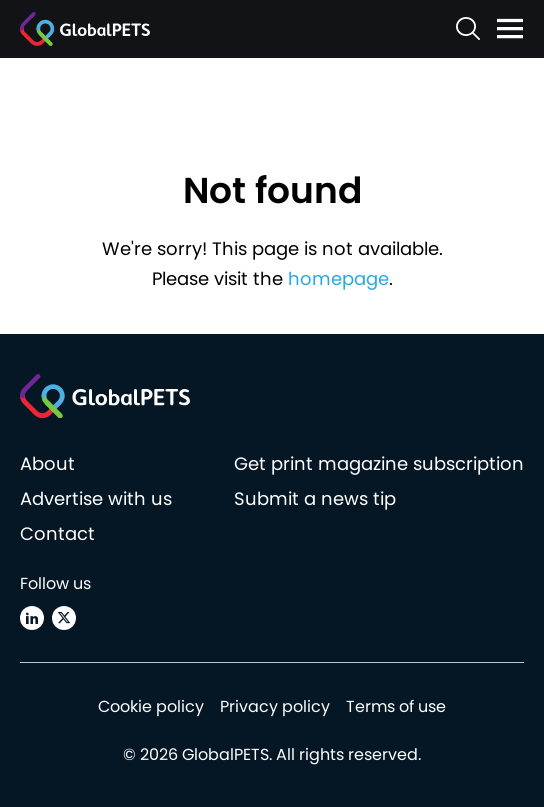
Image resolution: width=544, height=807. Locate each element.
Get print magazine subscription (379, 463)
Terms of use (396, 706)
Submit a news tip (315, 498)
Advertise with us (96, 498)
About (47, 463)
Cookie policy (151, 706)
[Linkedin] (32, 618)
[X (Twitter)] (64, 618)
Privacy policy (275, 706)
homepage (338, 278)
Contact (57, 533)
